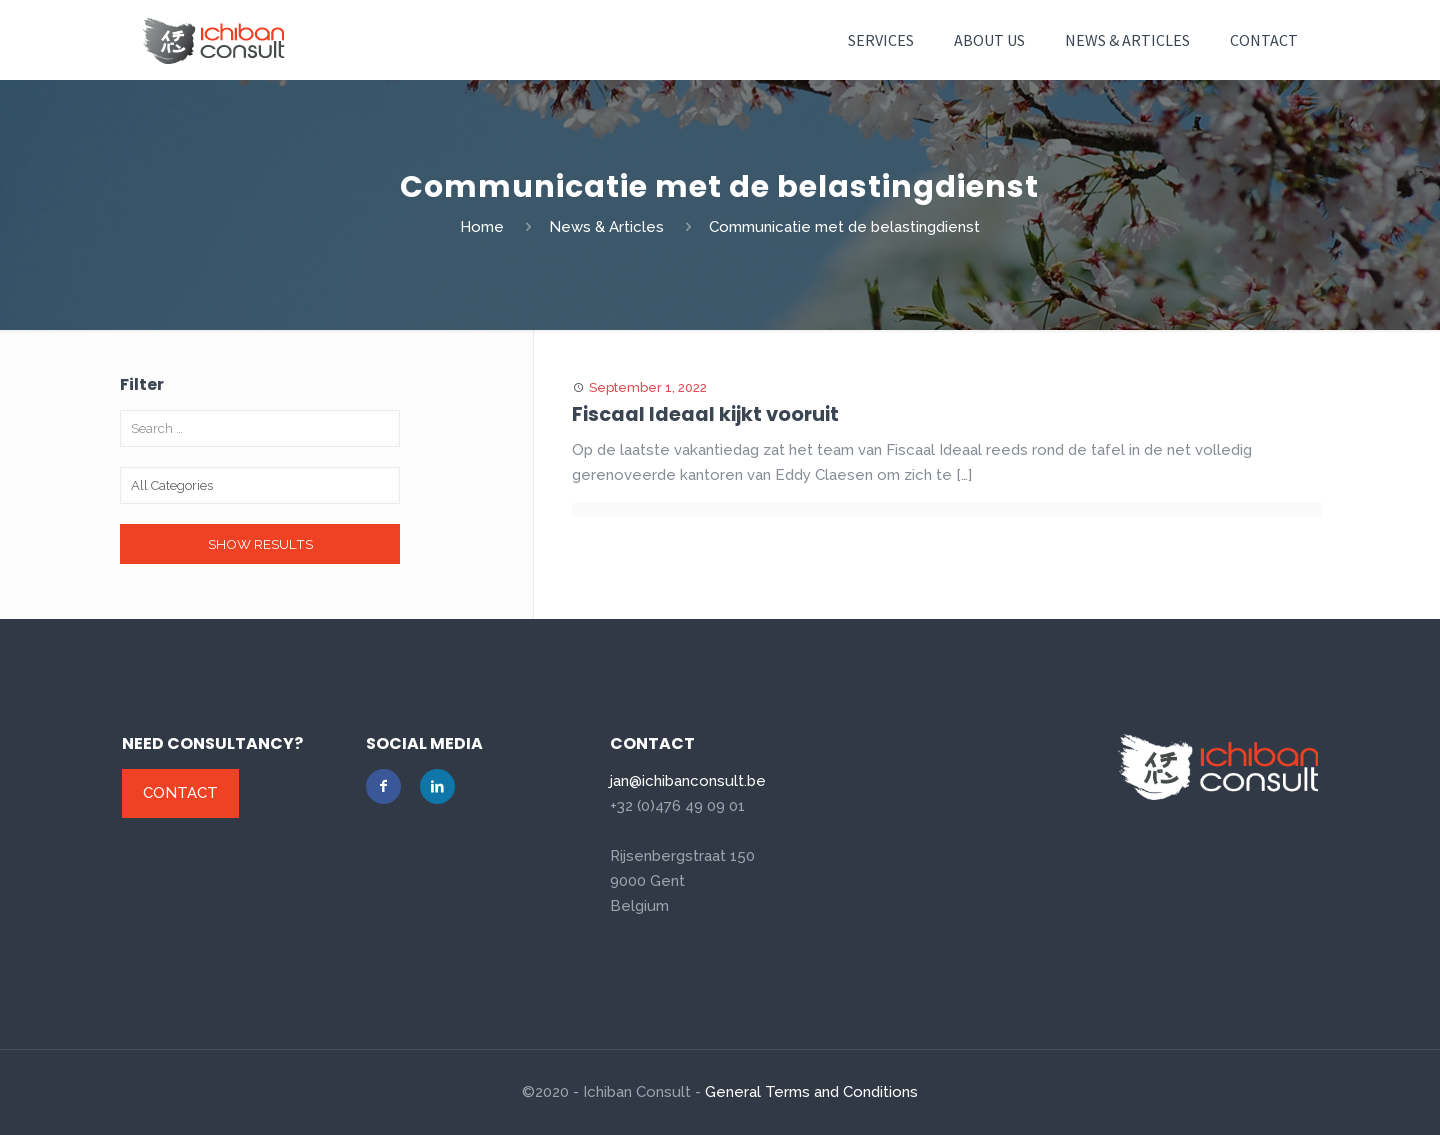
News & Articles (606, 227)
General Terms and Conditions (811, 1092)
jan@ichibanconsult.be (688, 781)
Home (482, 227)
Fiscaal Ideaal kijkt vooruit (706, 414)
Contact (180, 793)
